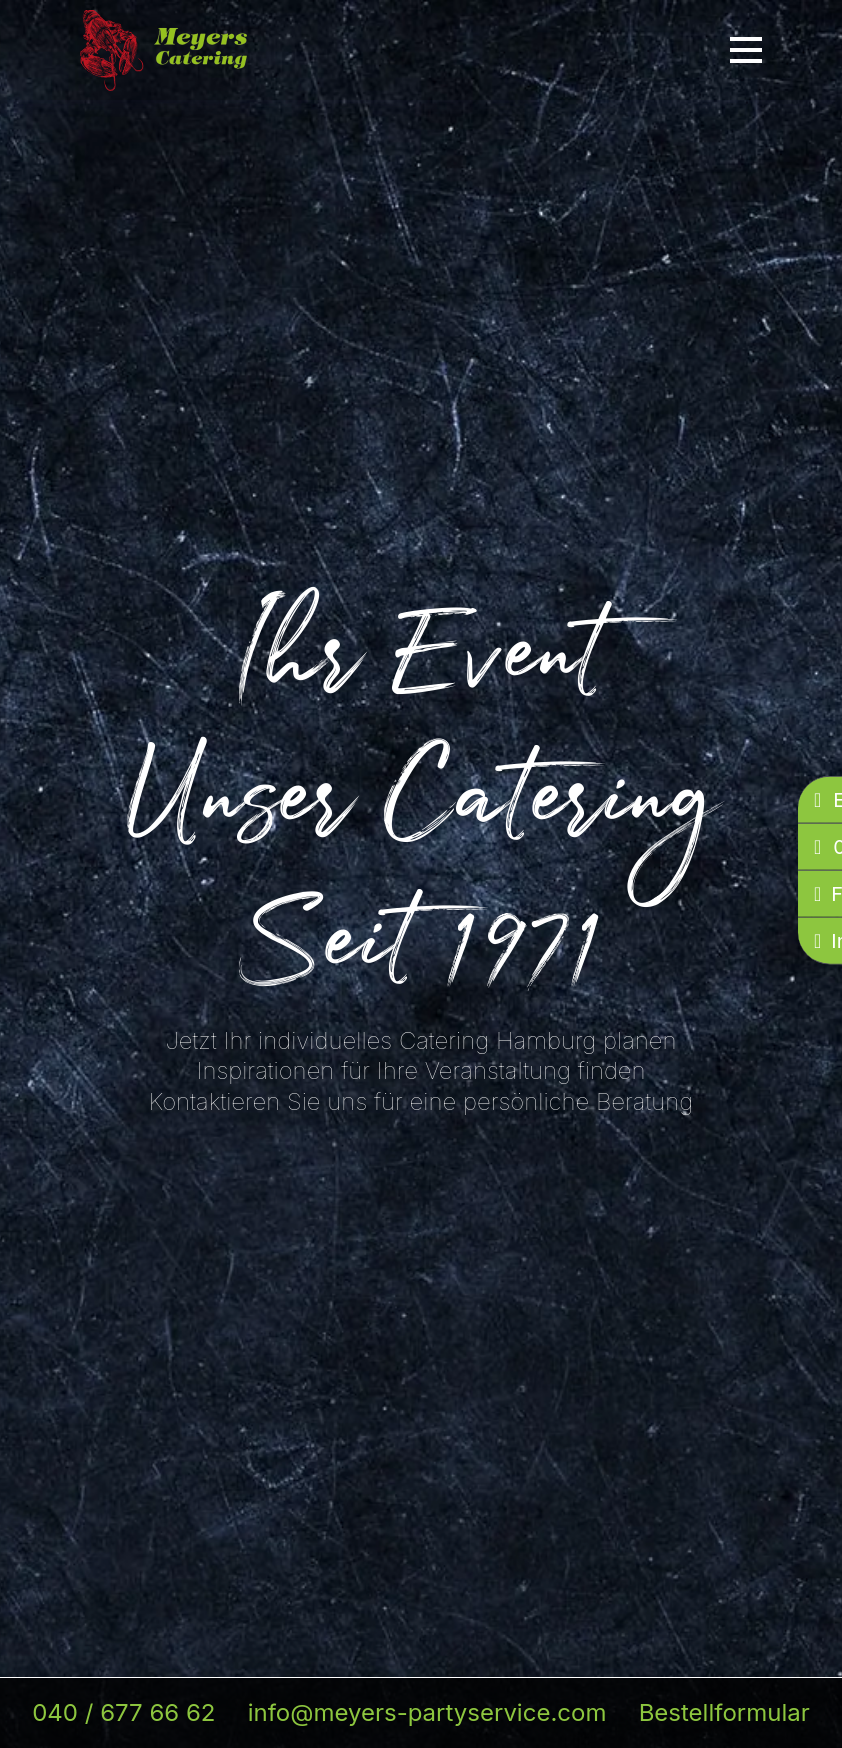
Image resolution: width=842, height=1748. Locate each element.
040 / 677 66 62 (123, 1712)
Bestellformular (724, 1712)
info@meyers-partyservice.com (427, 1712)
